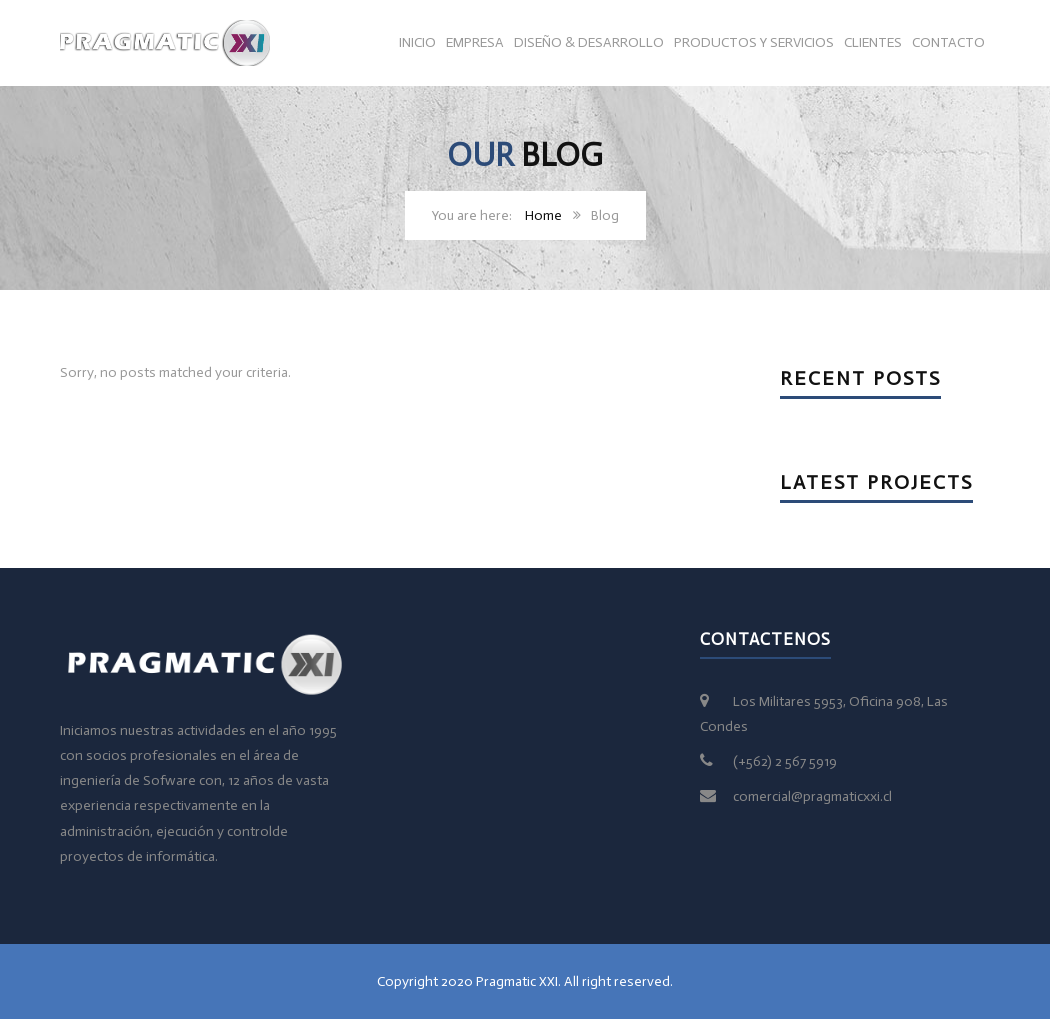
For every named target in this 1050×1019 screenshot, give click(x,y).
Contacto (948, 42)
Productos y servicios (754, 42)
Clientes (873, 42)
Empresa (475, 42)
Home (543, 215)
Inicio (417, 42)
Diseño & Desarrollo (589, 42)
